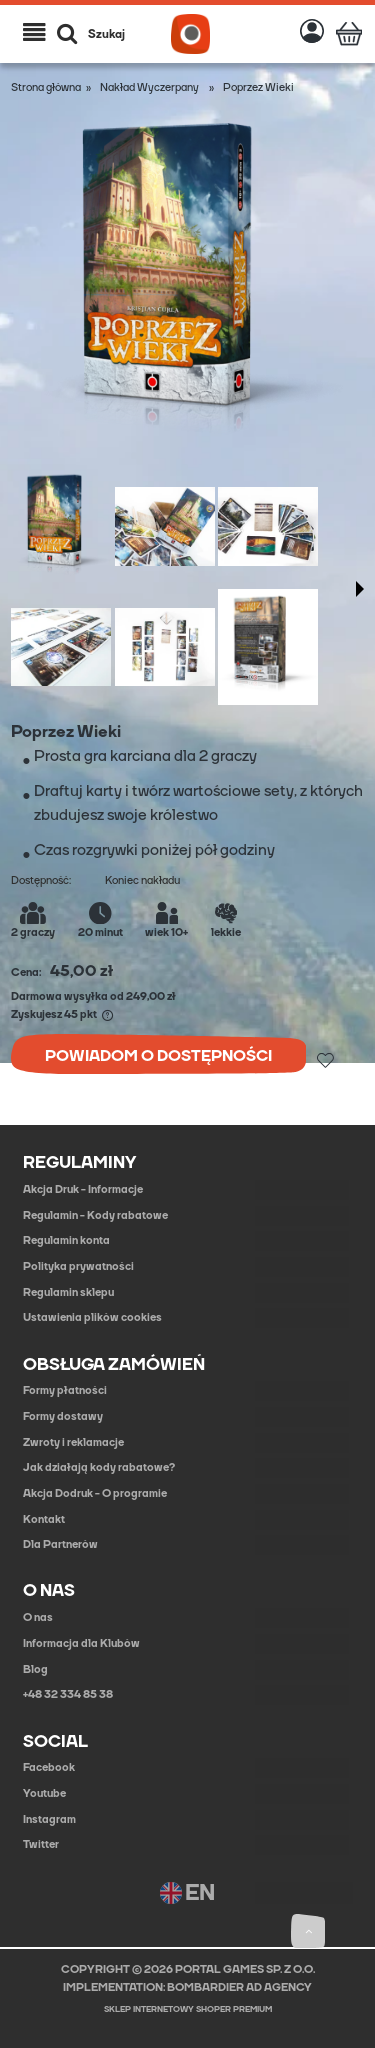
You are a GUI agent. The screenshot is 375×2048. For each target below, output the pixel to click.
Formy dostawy (63, 1416)
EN (187, 1893)
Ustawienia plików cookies (92, 1317)
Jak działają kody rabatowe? (99, 1467)
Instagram (49, 1819)
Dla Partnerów (60, 1544)
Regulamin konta (66, 1240)
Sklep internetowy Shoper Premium (188, 2009)
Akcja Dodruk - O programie (95, 1493)
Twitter (41, 1844)
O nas (38, 1617)
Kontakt (44, 1519)
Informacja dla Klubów (81, 1643)
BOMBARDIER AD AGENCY (239, 1987)
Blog (35, 1669)
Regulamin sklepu (68, 1292)
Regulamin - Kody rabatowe (95, 1215)
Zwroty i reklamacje (73, 1442)
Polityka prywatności (78, 1266)
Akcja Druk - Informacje (83, 1189)
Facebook (49, 1767)
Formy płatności (65, 1390)
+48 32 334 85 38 (68, 1694)
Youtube (44, 1793)
